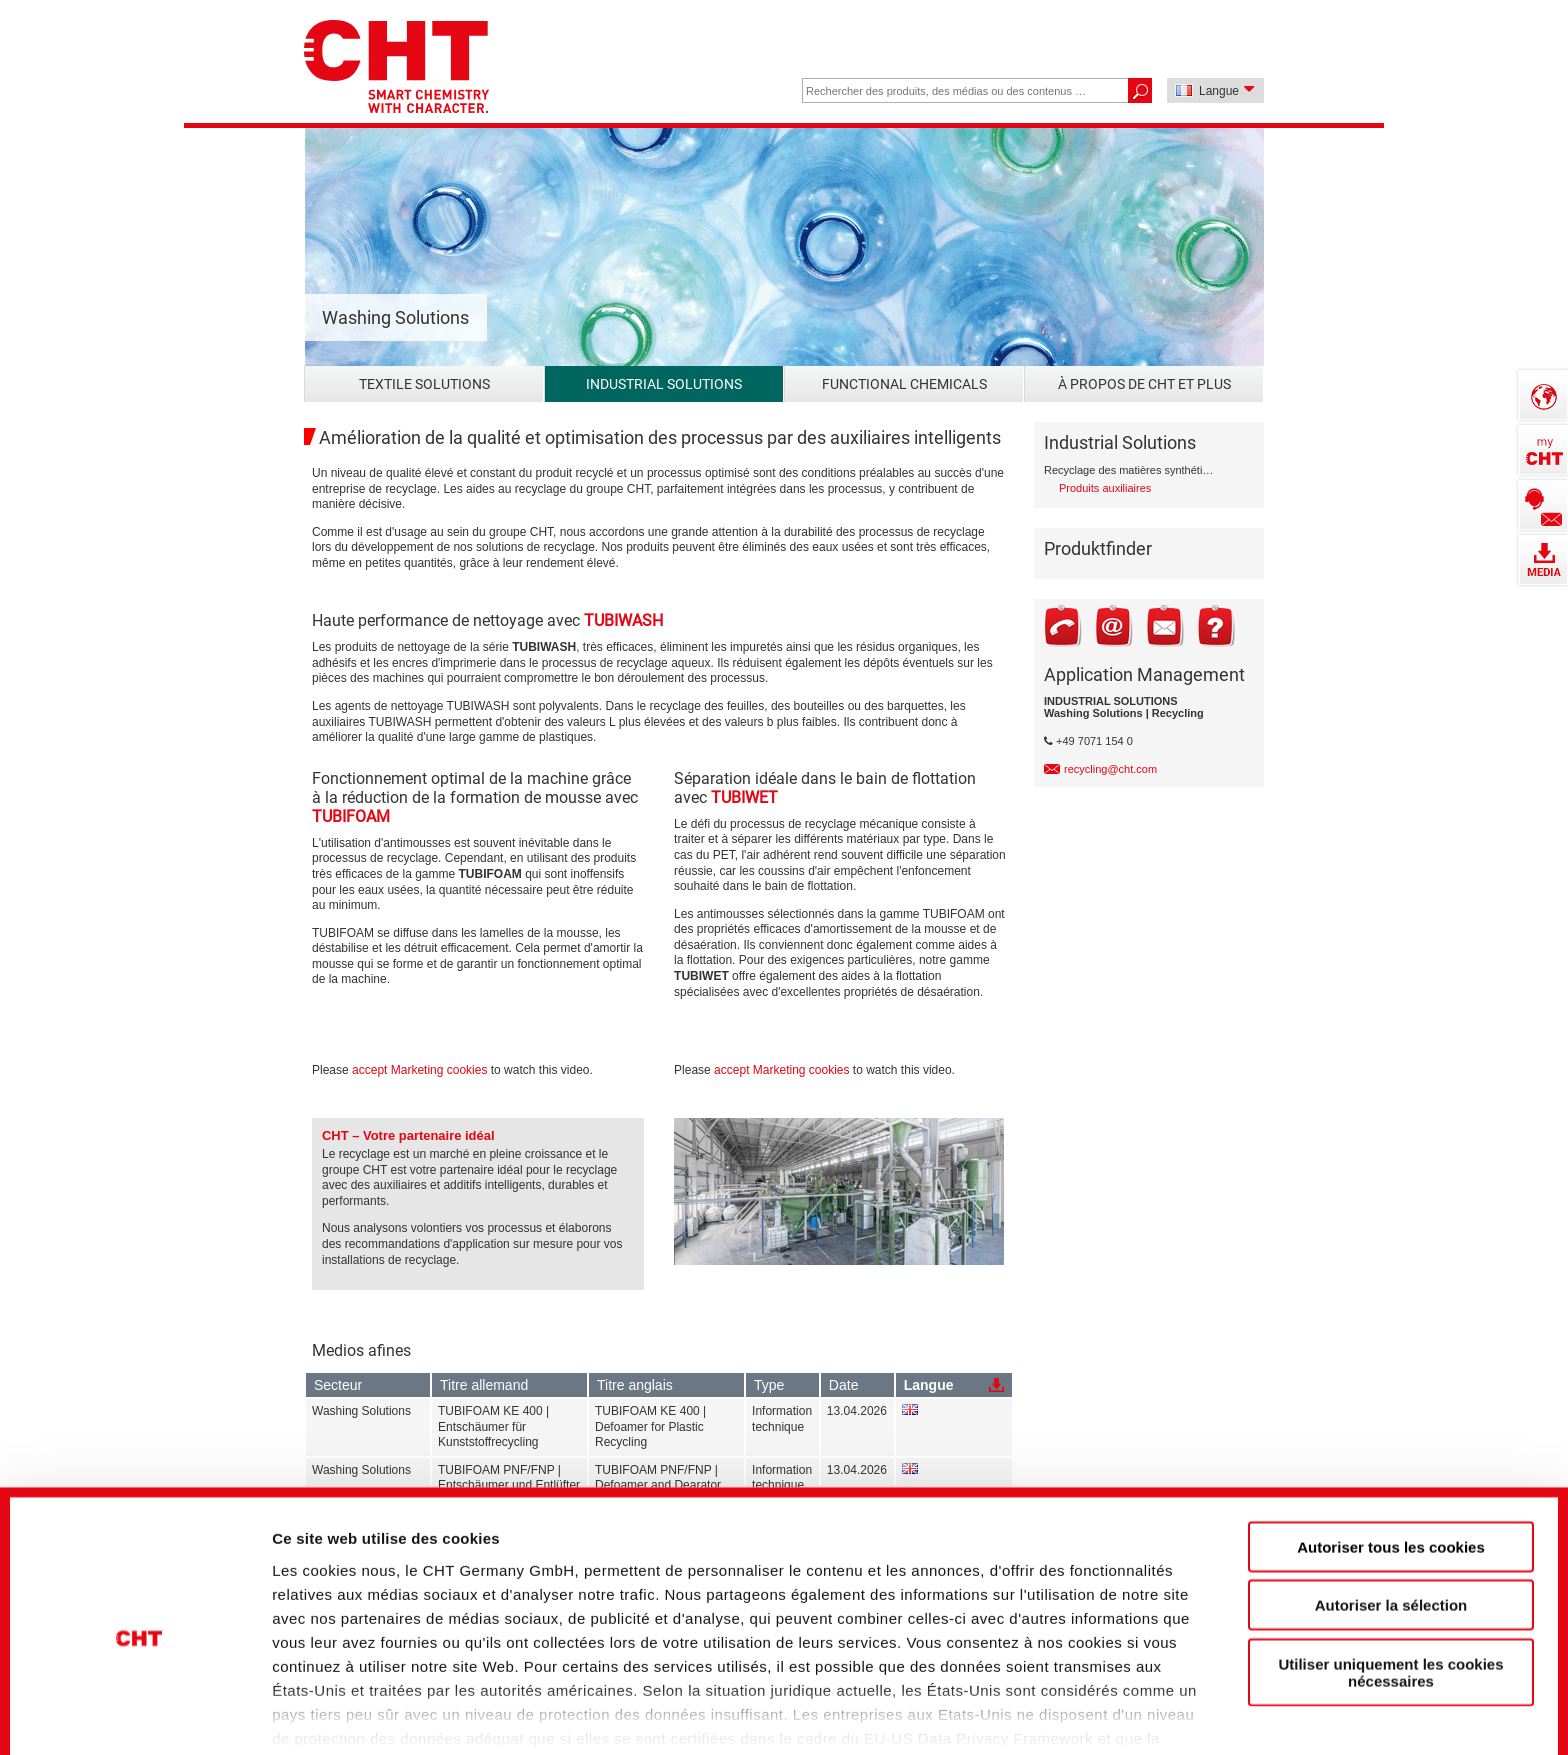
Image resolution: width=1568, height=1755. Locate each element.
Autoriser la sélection (1391, 1510)
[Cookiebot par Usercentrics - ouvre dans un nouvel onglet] (139, 1706)
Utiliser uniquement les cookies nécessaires (1390, 1578)
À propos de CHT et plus (1144, 384)
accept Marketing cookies (419, 1070)
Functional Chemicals (904, 384)
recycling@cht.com (1110, 769)
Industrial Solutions (664, 384)
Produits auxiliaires (1105, 488)
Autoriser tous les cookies (1391, 1452)
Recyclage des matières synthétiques (1131, 470)
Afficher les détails (1111, 1705)
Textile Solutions (424, 384)
